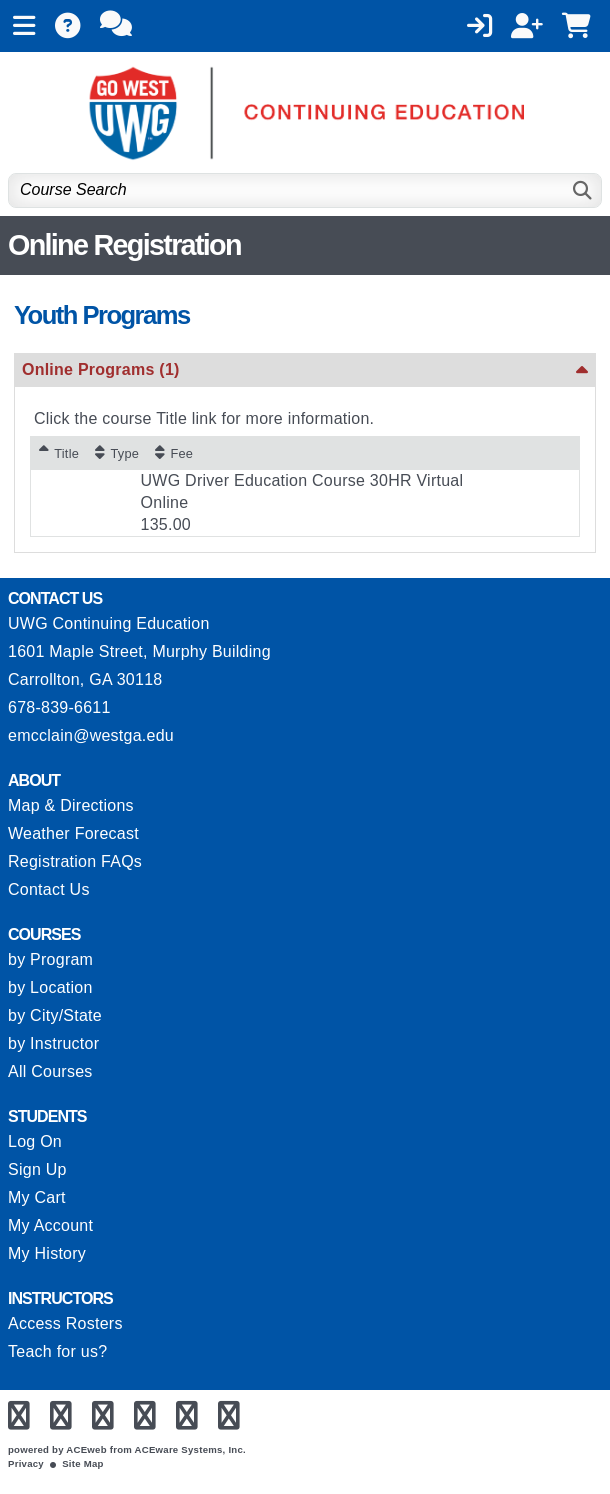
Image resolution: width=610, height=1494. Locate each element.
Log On (35, 1141)
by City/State (55, 1015)
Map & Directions (71, 805)
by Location (50, 987)
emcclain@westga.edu (91, 735)
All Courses (50, 1071)
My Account (50, 1225)
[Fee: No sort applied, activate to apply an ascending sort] (174, 453)
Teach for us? (57, 1351)
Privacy (26, 1463)
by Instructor (53, 1043)
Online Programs (101, 369)
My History (47, 1253)
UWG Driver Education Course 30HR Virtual (302, 480)
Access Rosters (65, 1323)
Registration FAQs (75, 861)
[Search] (583, 190)
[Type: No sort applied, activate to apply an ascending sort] (117, 453)
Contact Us (49, 889)
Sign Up (37, 1169)
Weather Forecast (73, 833)
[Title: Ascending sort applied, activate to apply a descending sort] (59, 453)
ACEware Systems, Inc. (190, 1449)
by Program (50, 959)
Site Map (82, 1463)
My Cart (37, 1197)
